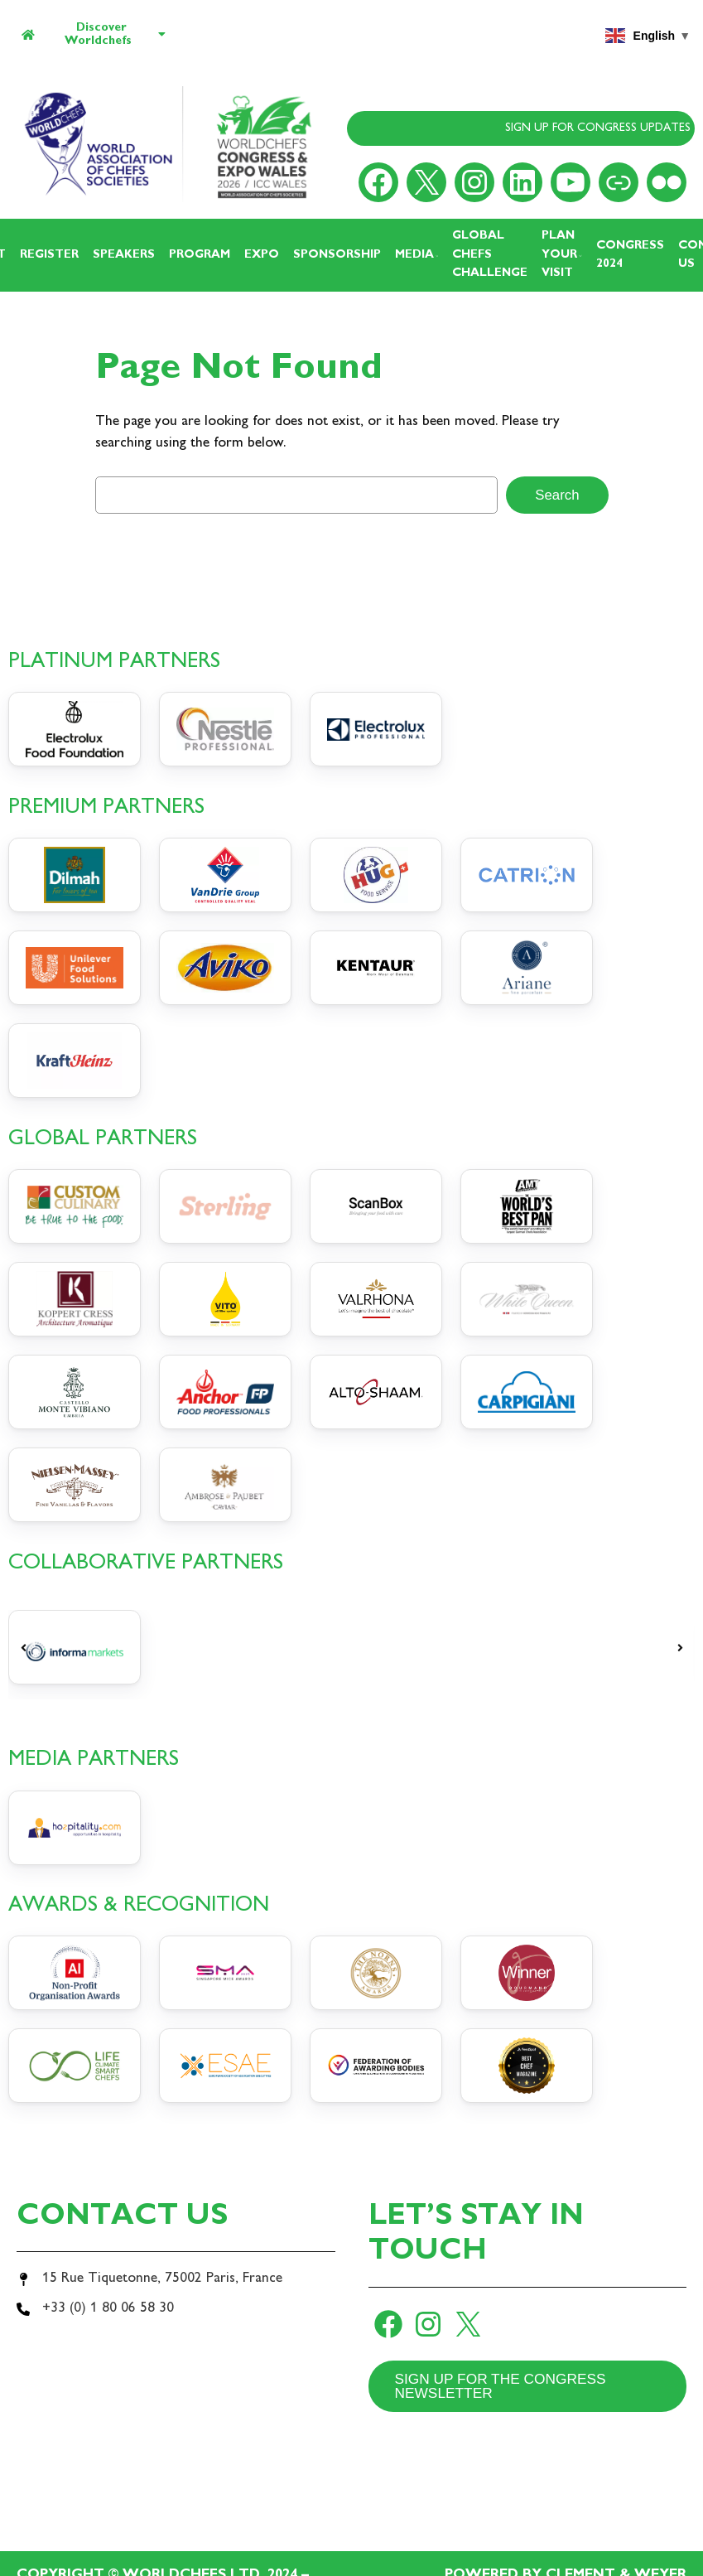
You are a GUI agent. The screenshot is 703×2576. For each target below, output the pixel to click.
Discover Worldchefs (94, 34)
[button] (23, 1648)
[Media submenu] (437, 255)
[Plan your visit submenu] (580, 255)
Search (557, 495)
